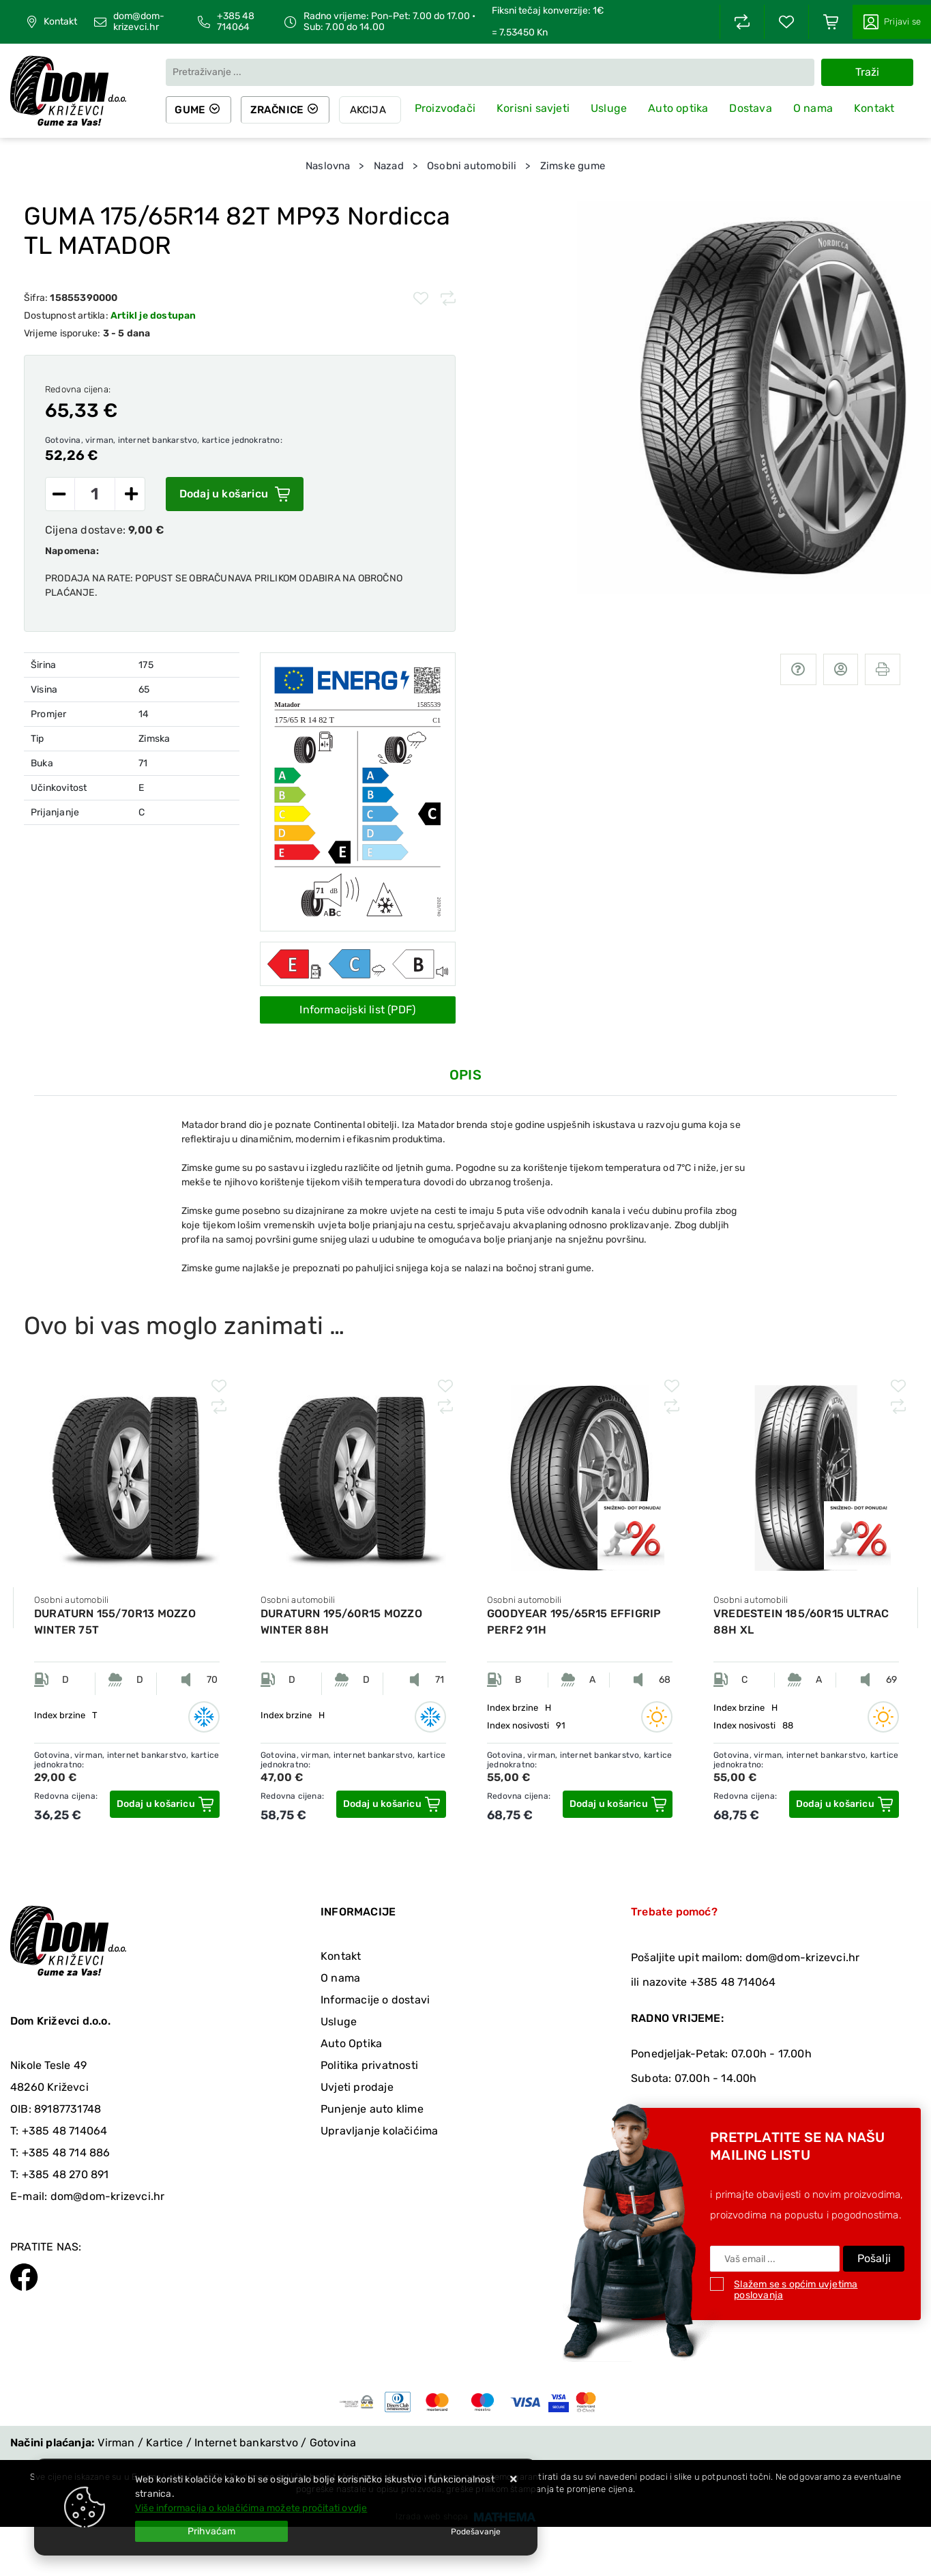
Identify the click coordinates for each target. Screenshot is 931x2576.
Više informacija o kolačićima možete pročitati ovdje (251, 2508)
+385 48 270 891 (65, 2174)
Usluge (615, 108)
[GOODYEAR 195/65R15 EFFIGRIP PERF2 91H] (618, 1804)
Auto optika (684, 109)
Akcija (375, 110)
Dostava (756, 108)
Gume (192, 110)
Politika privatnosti (369, 2065)
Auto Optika (351, 2043)
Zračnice (282, 110)
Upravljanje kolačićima (379, 2130)
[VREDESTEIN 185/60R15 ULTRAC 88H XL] (844, 1804)
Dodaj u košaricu (234, 494)
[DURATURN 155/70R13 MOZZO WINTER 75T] (165, 1804)
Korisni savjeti (539, 109)
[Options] (475, 2531)
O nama (818, 109)
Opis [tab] (465, 1075)
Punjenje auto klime (372, 2108)
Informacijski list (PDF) (357, 1009)
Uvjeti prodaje (357, 2087)
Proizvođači (452, 108)
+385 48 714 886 (66, 2152)
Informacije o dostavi (375, 1999)
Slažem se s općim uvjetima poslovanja (795, 2289)
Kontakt (60, 21)
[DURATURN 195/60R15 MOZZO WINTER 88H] (391, 1804)
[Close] (211, 2531)
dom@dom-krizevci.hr (138, 22)
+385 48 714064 (235, 22)
